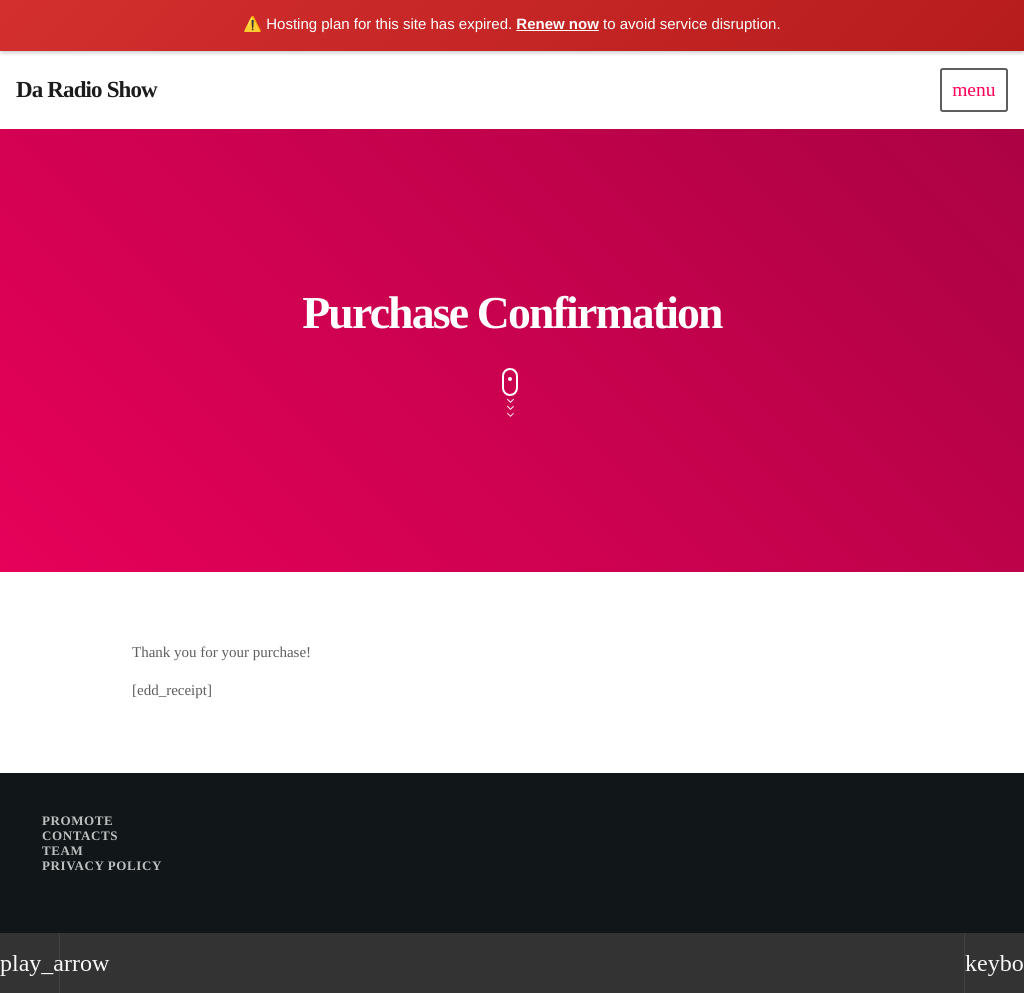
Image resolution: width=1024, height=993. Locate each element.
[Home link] (86, 90)
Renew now (557, 24)
